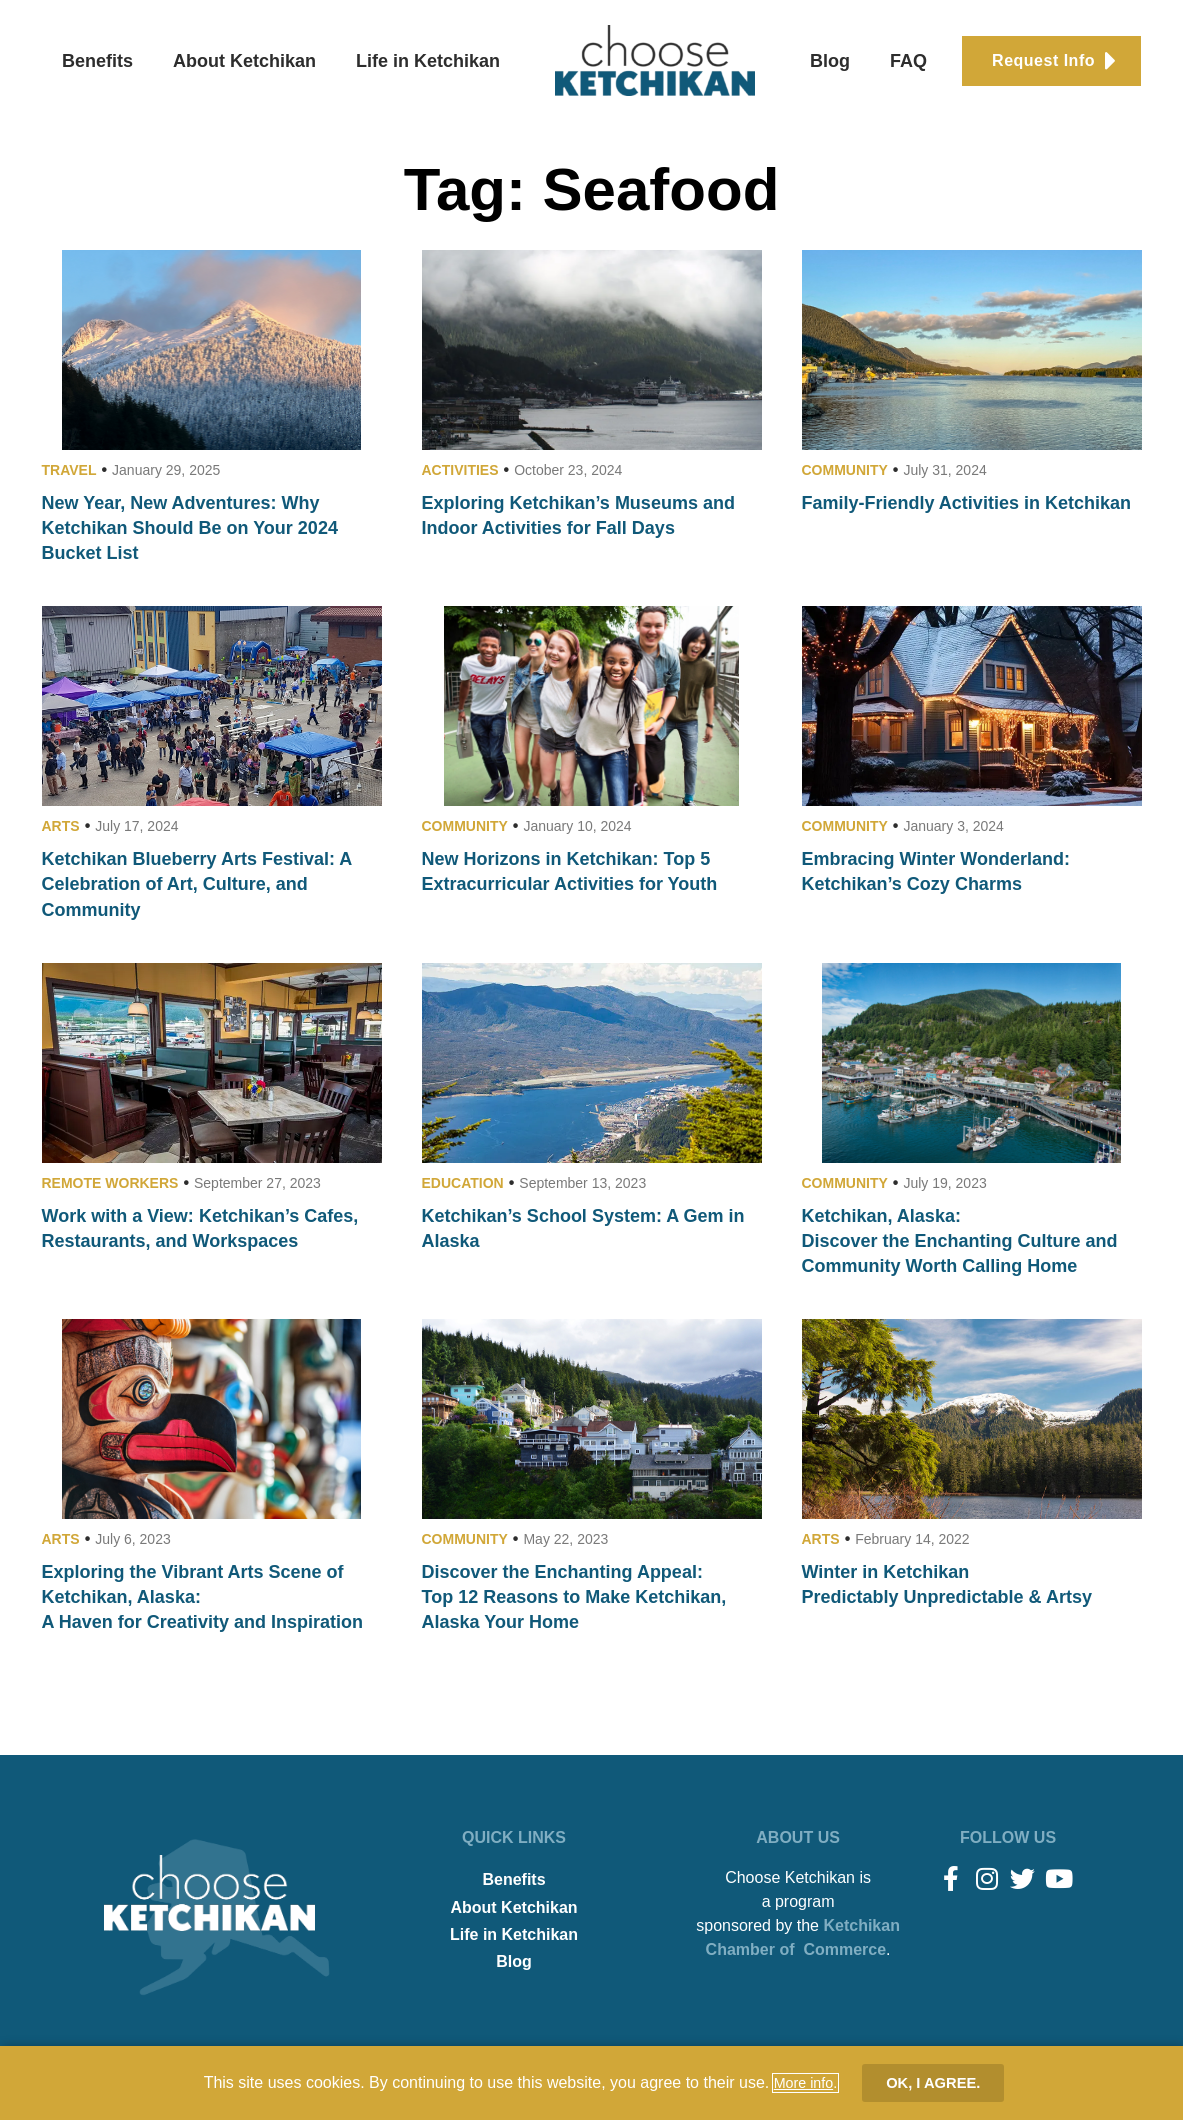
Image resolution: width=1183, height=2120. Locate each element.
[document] (591, 1060)
